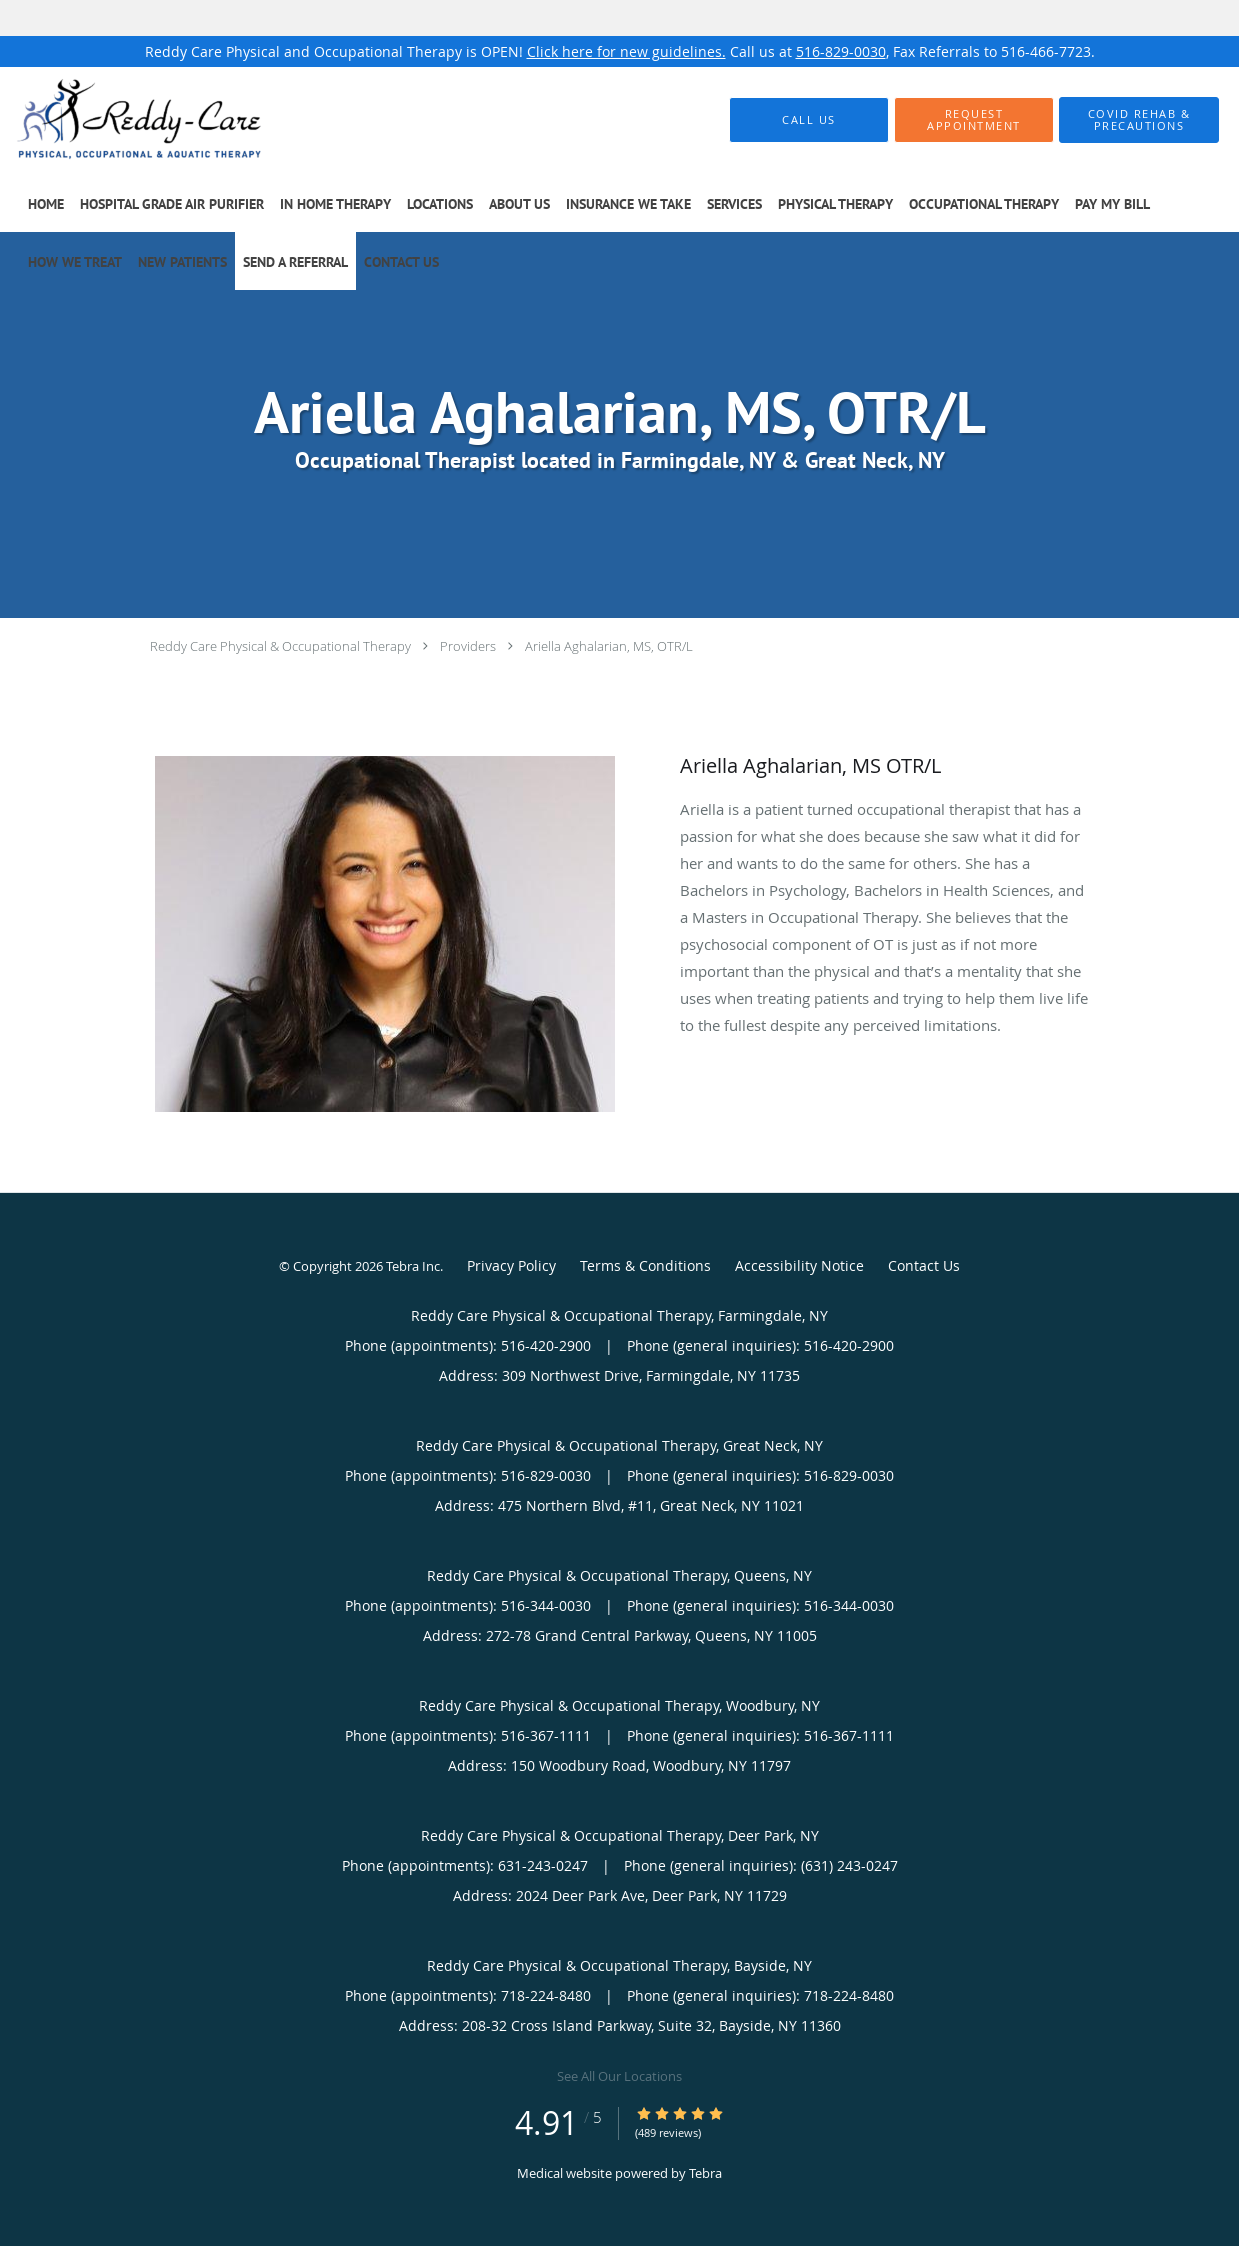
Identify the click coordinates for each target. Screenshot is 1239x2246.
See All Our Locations (619, 2076)
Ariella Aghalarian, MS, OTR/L (609, 646)
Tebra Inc (413, 1266)
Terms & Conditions (645, 1265)
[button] (974, 120)
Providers (468, 646)
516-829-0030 (841, 51)
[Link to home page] (109, 120)
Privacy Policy (511, 1265)
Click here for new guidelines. (626, 51)
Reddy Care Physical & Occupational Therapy (280, 646)
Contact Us (924, 1265)
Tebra (705, 2173)
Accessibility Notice (799, 1265)
